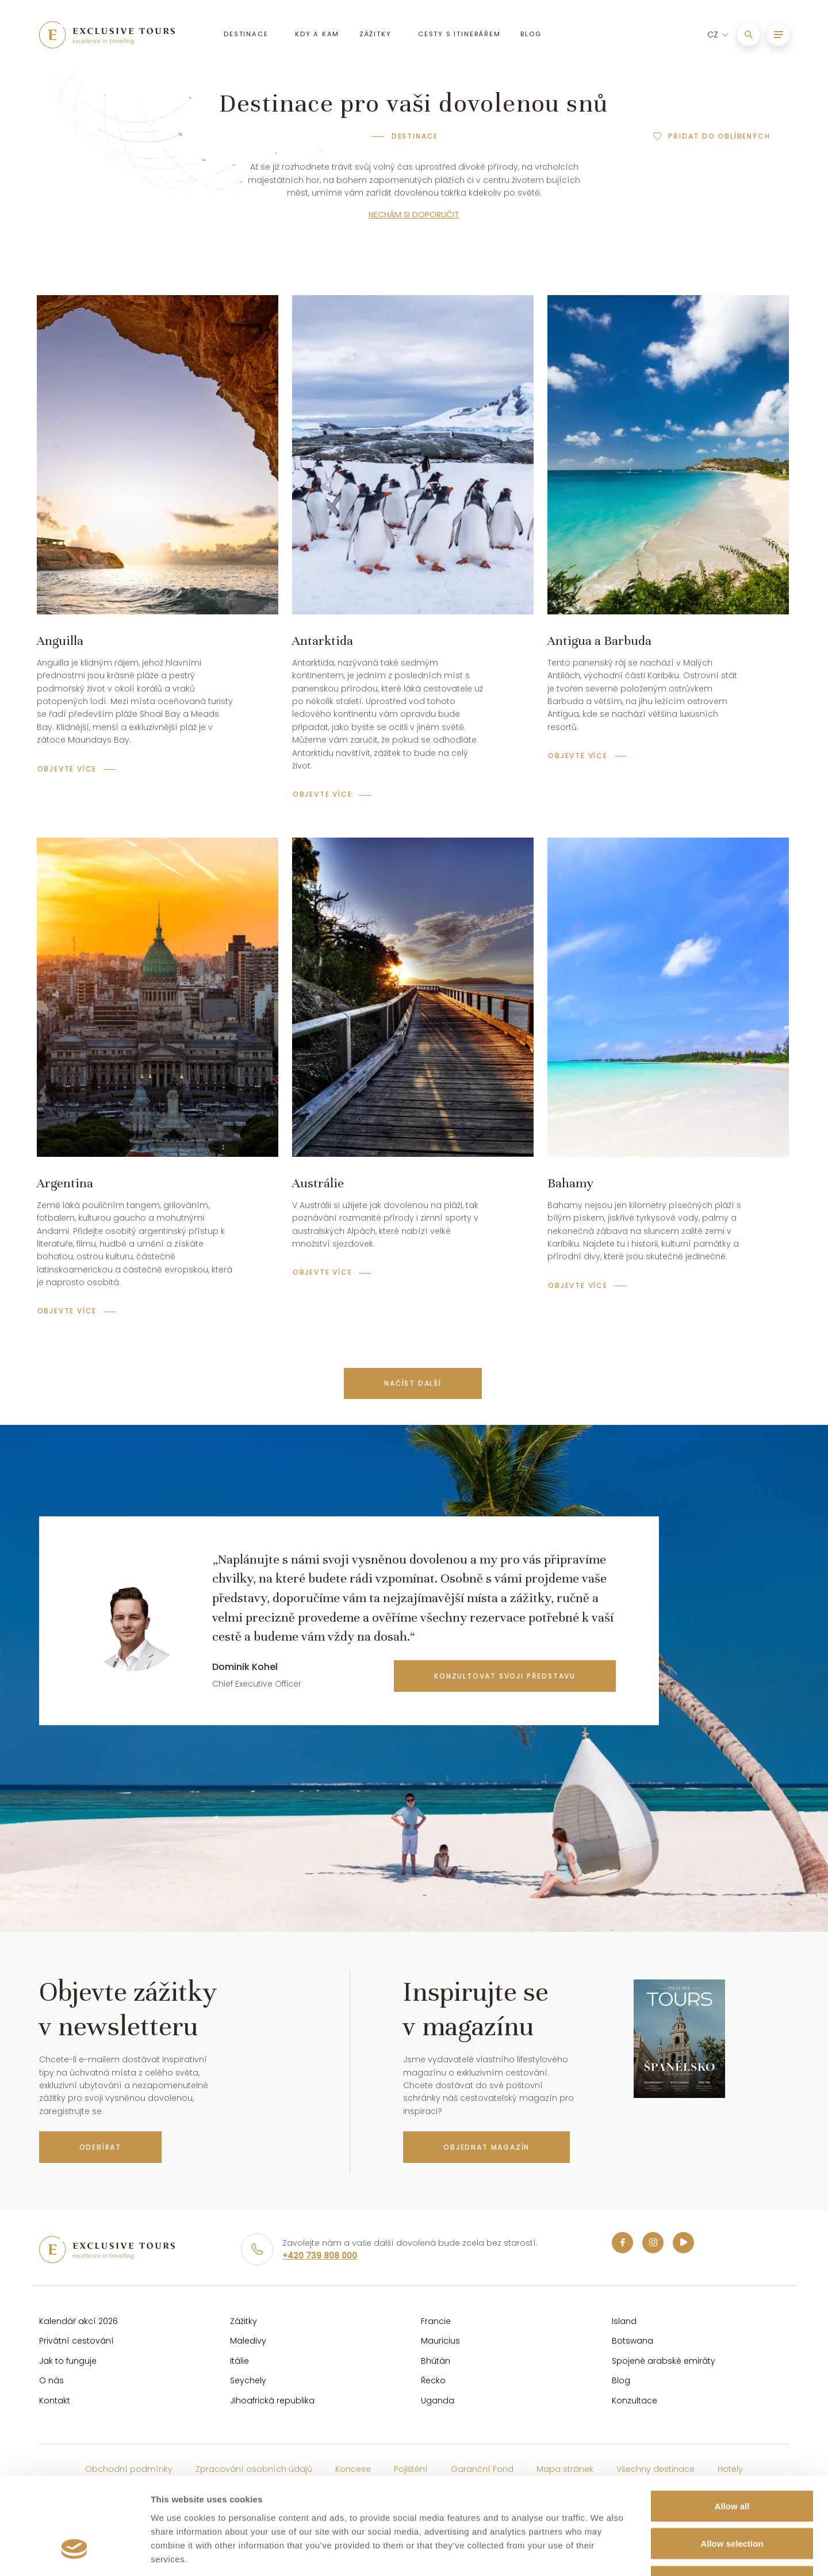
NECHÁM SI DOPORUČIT (414, 214)
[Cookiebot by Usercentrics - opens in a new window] (74, 2553)
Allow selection (731, 2463)
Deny (732, 2500)
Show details (603, 2553)
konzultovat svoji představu (505, 1676)
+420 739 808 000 (319, 2255)
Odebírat (100, 2147)
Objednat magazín (486, 2147)
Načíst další (413, 1383)
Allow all (732, 2425)
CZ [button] (713, 35)
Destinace (415, 136)
